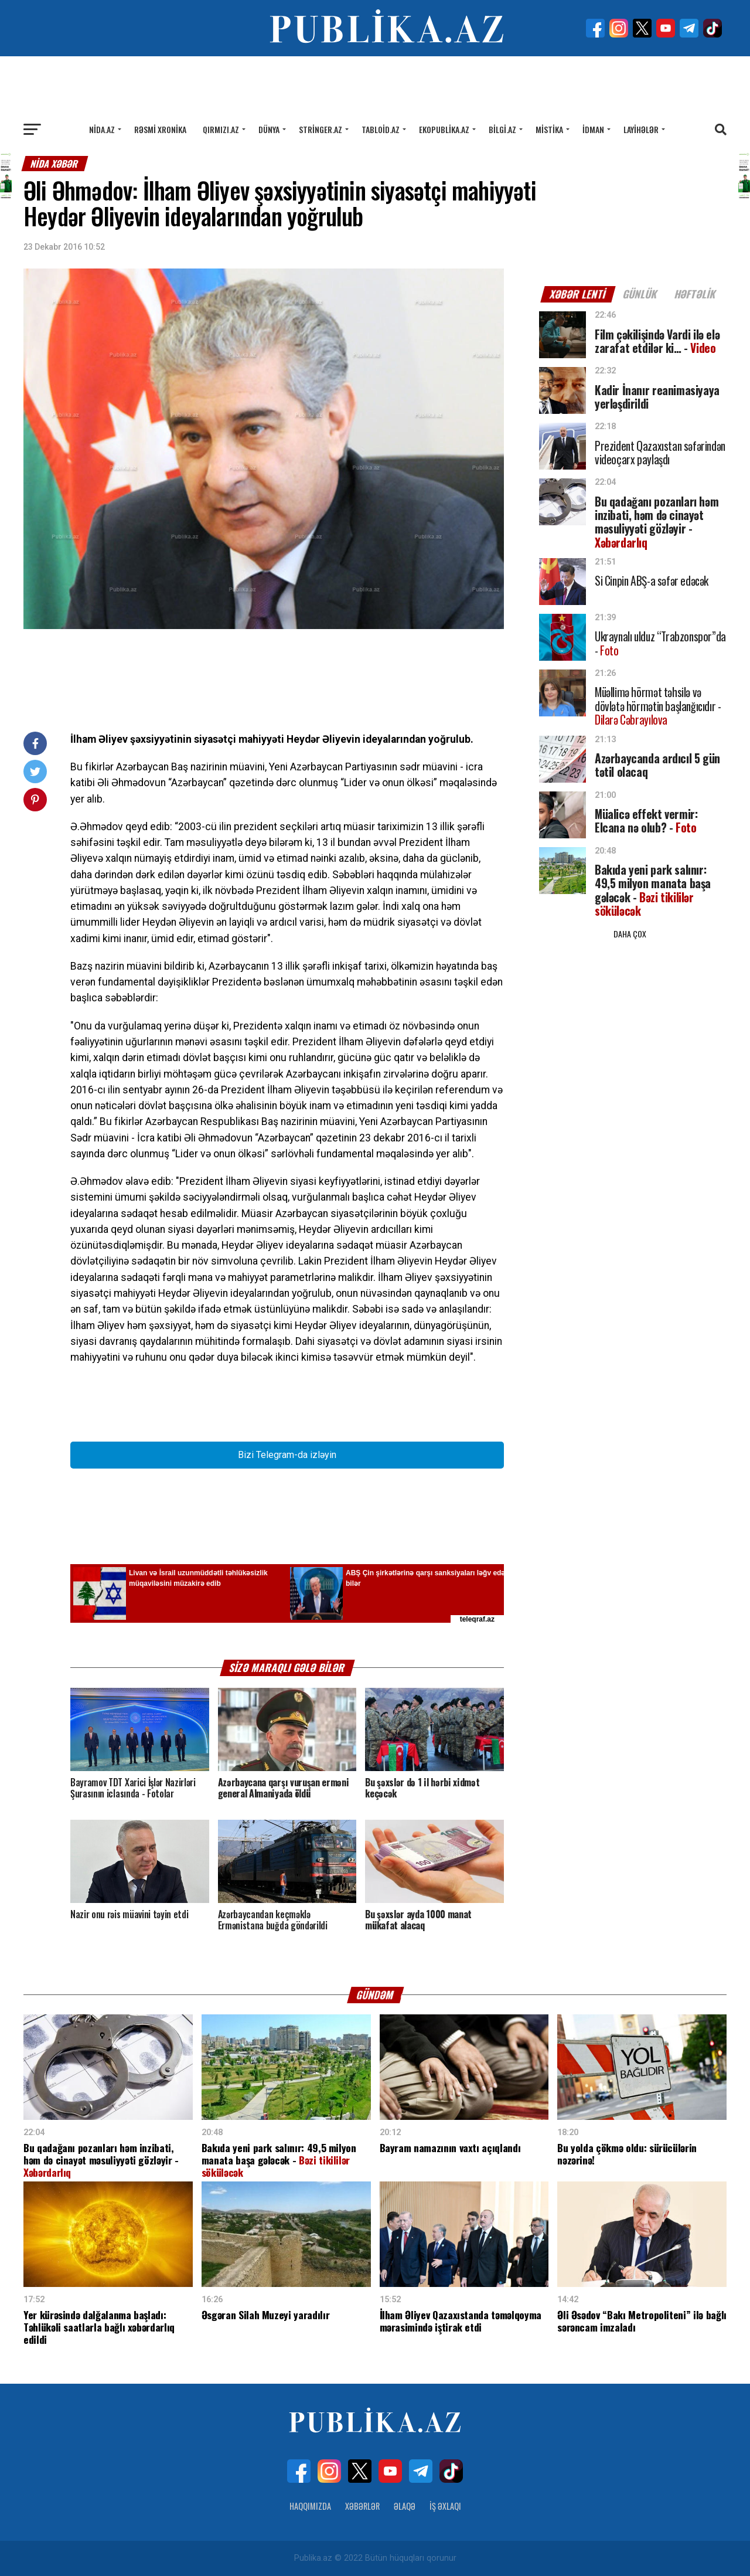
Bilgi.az (502, 129)
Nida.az (102, 129)
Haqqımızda (310, 2506)
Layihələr (641, 129)
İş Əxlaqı (445, 2506)
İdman (593, 129)
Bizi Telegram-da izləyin (287, 1454)
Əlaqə (404, 2506)
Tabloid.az (381, 129)
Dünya (268, 129)
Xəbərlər (362, 2506)
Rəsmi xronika (160, 129)
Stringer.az (320, 129)
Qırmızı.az (221, 129)
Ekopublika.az (444, 129)
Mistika (549, 129)
